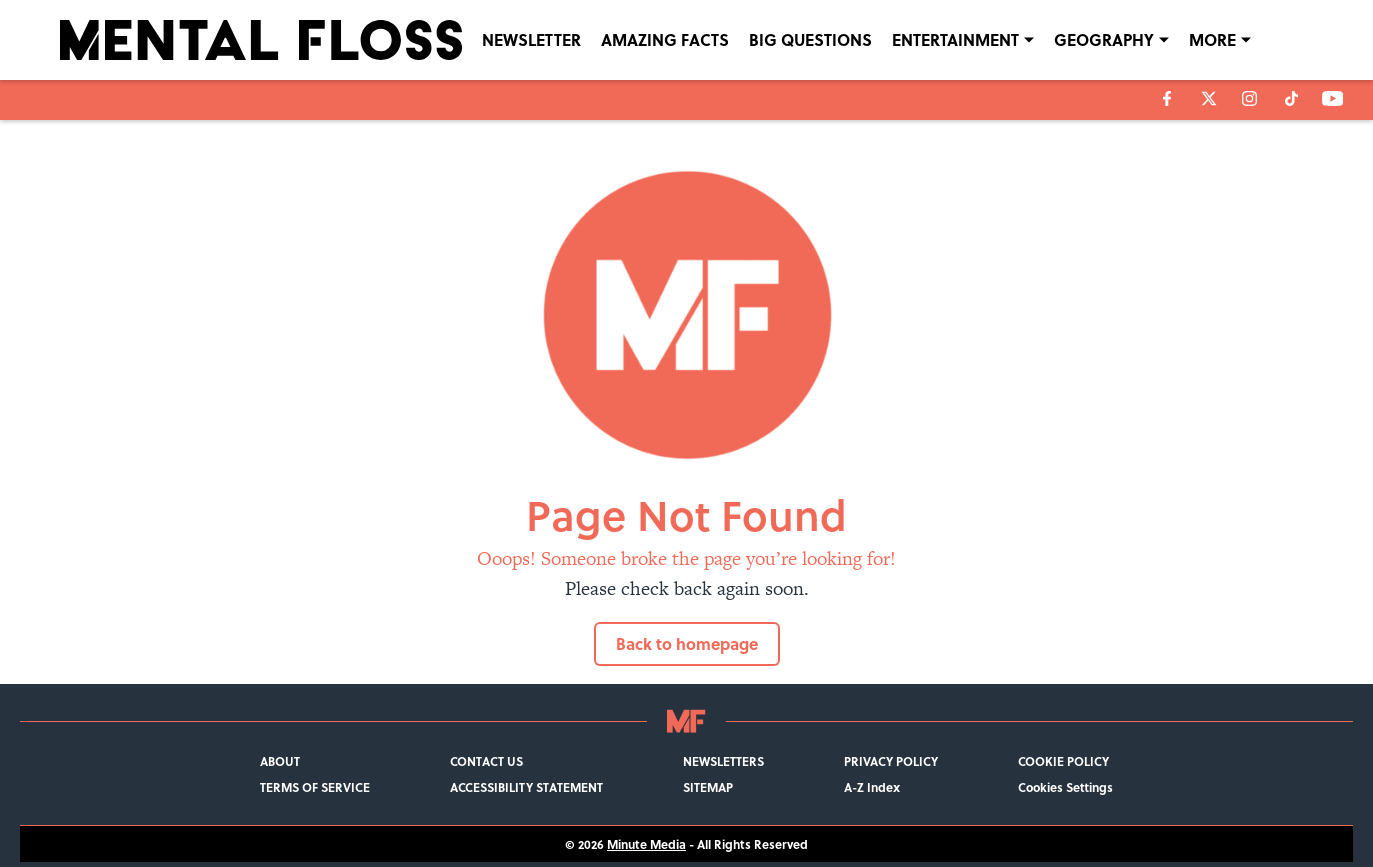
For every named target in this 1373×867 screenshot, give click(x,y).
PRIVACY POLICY (891, 761)
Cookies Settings (1065, 787)
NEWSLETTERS (723, 761)
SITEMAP (708, 787)
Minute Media (646, 844)
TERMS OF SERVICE (315, 787)
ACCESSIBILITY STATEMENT (526, 787)
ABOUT (280, 761)
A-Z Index (872, 787)
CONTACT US (486, 761)
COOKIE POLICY (1063, 761)
